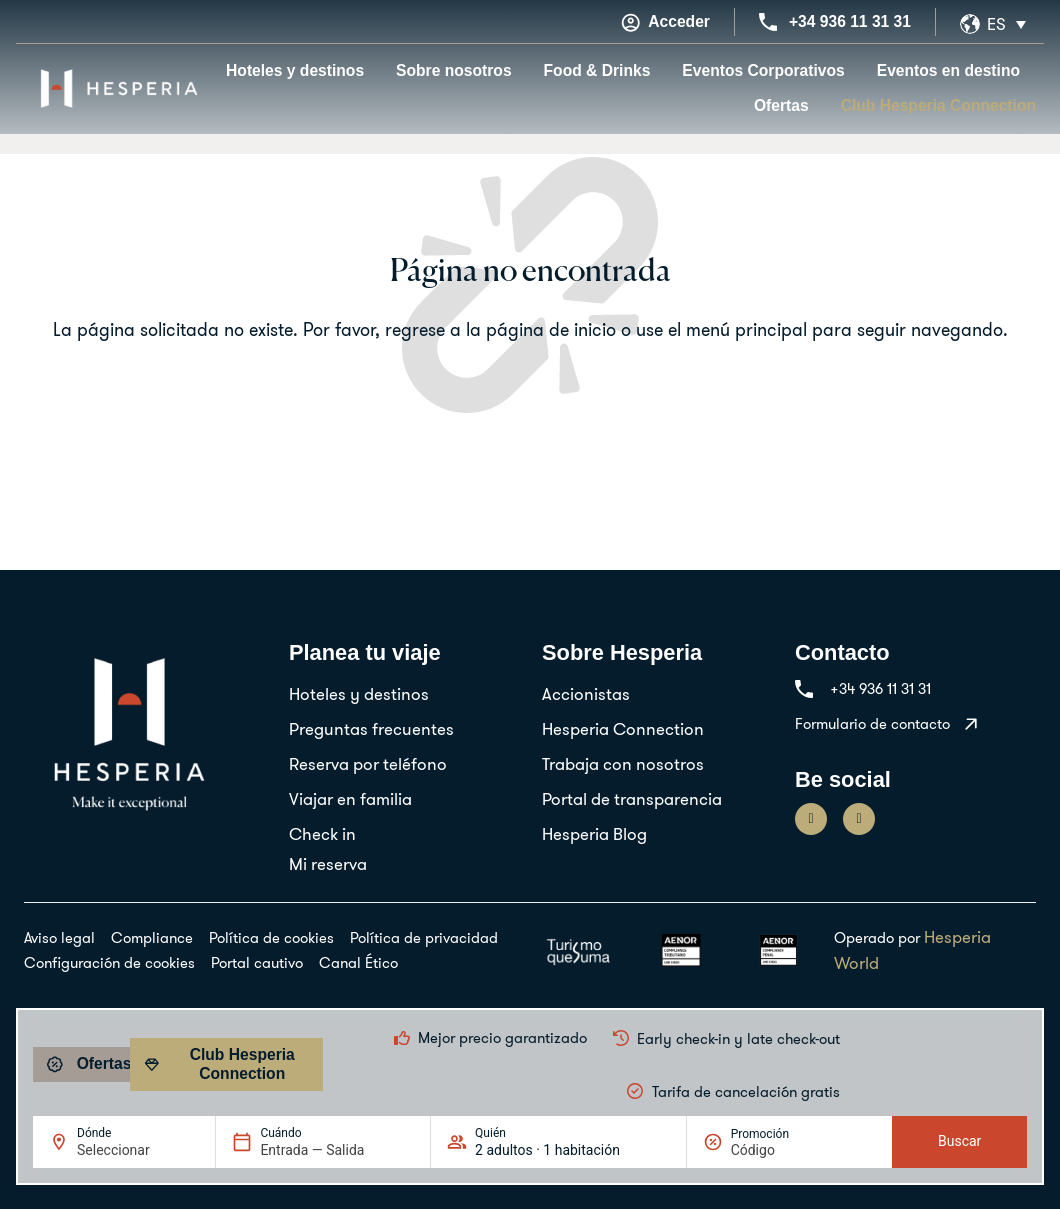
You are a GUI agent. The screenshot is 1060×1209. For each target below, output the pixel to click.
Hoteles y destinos (295, 70)
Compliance (152, 937)
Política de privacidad (424, 937)
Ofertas (781, 105)
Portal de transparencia (632, 798)
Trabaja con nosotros (623, 763)
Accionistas (586, 693)
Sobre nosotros (453, 70)
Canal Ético (358, 962)
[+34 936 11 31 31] (768, 22)
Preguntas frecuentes (371, 728)
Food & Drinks (597, 70)
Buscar (959, 1141)
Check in (322, 833)
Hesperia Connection (623, 728)
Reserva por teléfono (368, 763)
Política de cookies (271, 937)
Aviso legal (59, 937)
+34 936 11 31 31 (850, 21)
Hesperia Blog (594, 833)
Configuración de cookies (109, 962)
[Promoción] (779, 1150)
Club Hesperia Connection (938, 105)
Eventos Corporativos (763, 70)
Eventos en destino (948, 70)
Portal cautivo (257, 962)
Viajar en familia (350, 798)
